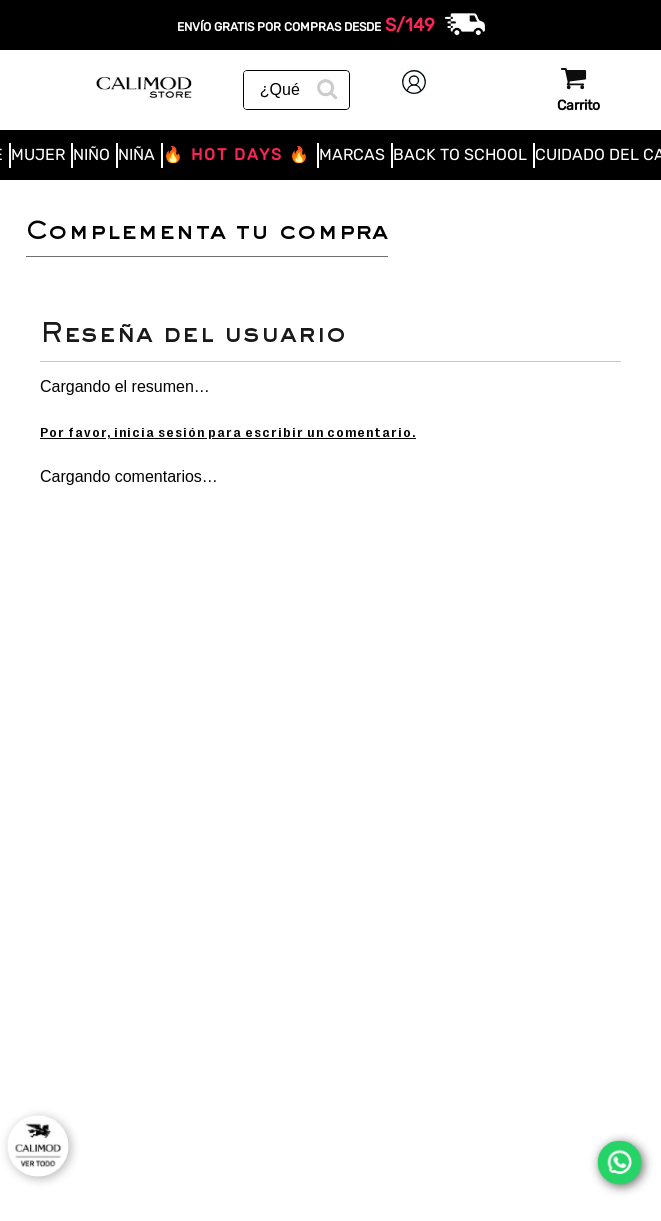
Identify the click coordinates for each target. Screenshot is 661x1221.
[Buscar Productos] (325, 87)
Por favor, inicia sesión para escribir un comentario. (228, 432)
